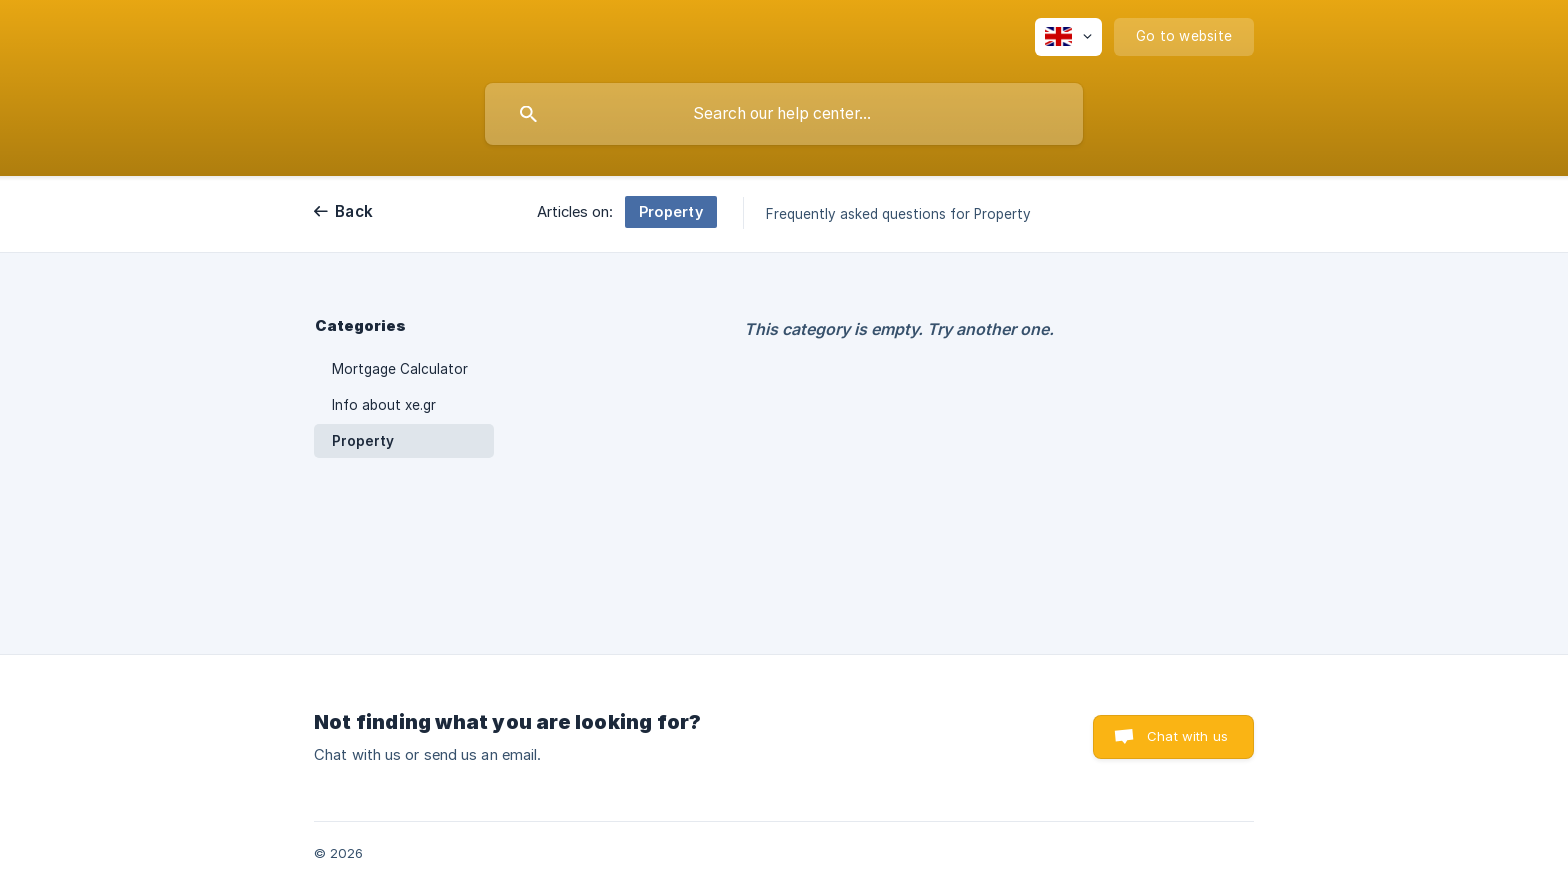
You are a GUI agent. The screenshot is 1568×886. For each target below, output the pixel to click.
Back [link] (354, 211)
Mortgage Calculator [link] (400, 369)
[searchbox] (784, 114)
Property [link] (363, 441)
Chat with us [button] (1187, 736)
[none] (1068, 37)
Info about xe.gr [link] (384, 405)
